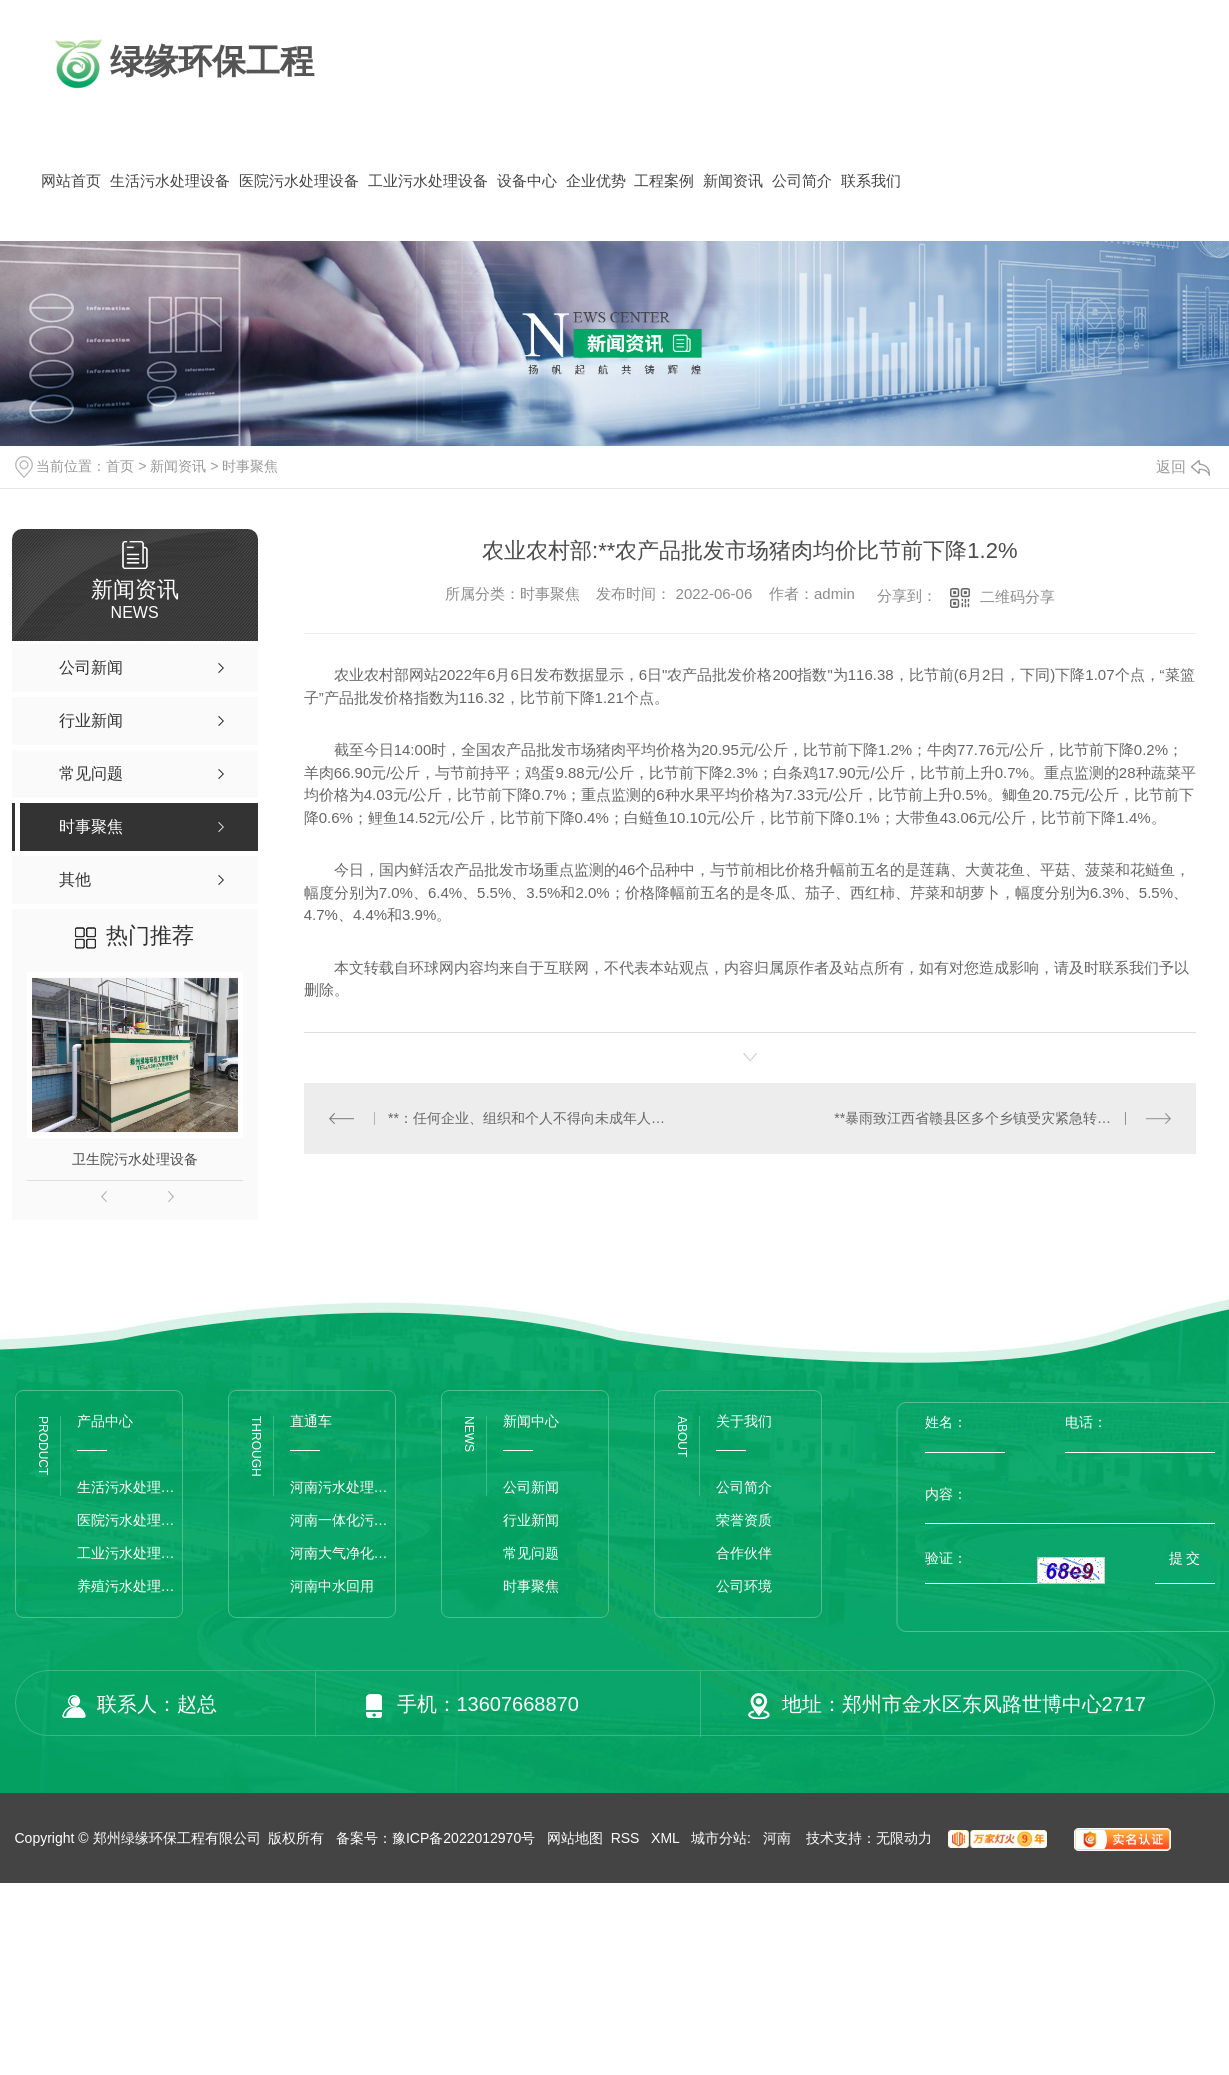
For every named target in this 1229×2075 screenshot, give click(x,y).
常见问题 (531, 1553)
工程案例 (664, 180)
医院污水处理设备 (299, 180)
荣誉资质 (744, 1520)
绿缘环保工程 (181, 64)
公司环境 (744, 1586)
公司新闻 (531, 1487)
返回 (1183, 466)
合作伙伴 (744, 1553)
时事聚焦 (250, 466)
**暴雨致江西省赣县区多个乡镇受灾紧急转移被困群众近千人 (1002, 1118)
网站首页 (71, 180)
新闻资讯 (733, 180)
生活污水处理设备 (170, 180)
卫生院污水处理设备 (135, 1159)
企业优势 (596, 180)
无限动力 (904, 1838)
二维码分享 (1017, 596)
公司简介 (802, 180)
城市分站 (719, 1838)
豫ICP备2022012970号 (463, 1838)
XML (667, 1838)
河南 (777, 1838)
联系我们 (871, 180)
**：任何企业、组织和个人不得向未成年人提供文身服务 (526, 1118)
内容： (1070, 1494)
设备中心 (527, 180)
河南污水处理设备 (342, 1487)
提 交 (1185, 1558)
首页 (120, 466)
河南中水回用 (332, 1586)
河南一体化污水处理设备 (342, 1520)
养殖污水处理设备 (129, 1586)
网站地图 (575, 1838)
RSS (627, 1838)
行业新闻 (531, 1520)
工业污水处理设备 (428, 180)
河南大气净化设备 (342, 1553)
